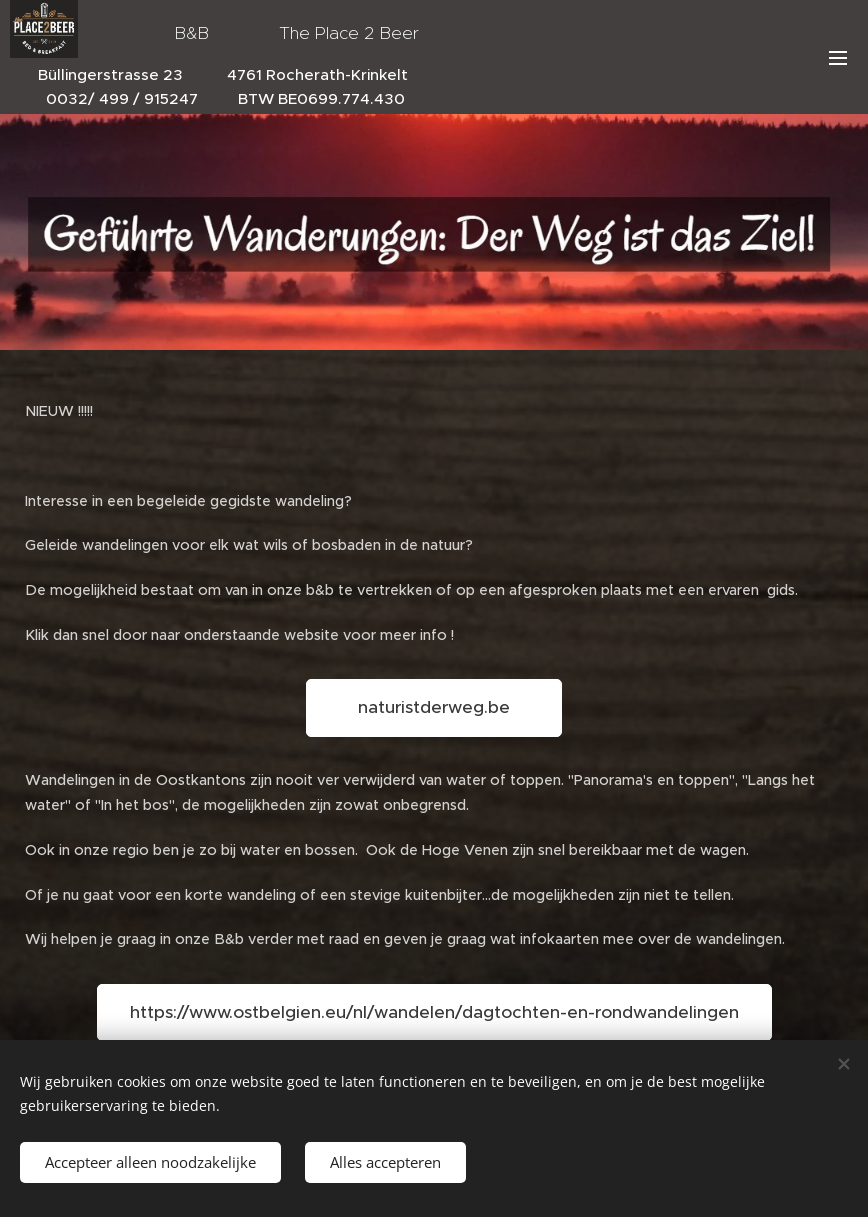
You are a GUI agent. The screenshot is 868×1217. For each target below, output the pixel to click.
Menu (838, 58)
